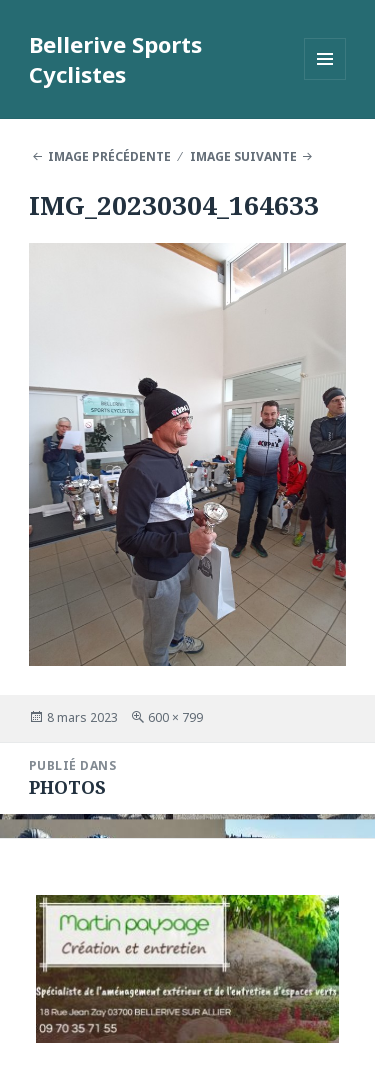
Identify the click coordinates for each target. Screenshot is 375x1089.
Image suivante (243, 156)
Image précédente (109, 156)
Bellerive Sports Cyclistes (115, 59)
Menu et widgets (325, 79)
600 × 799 (175, 717)
